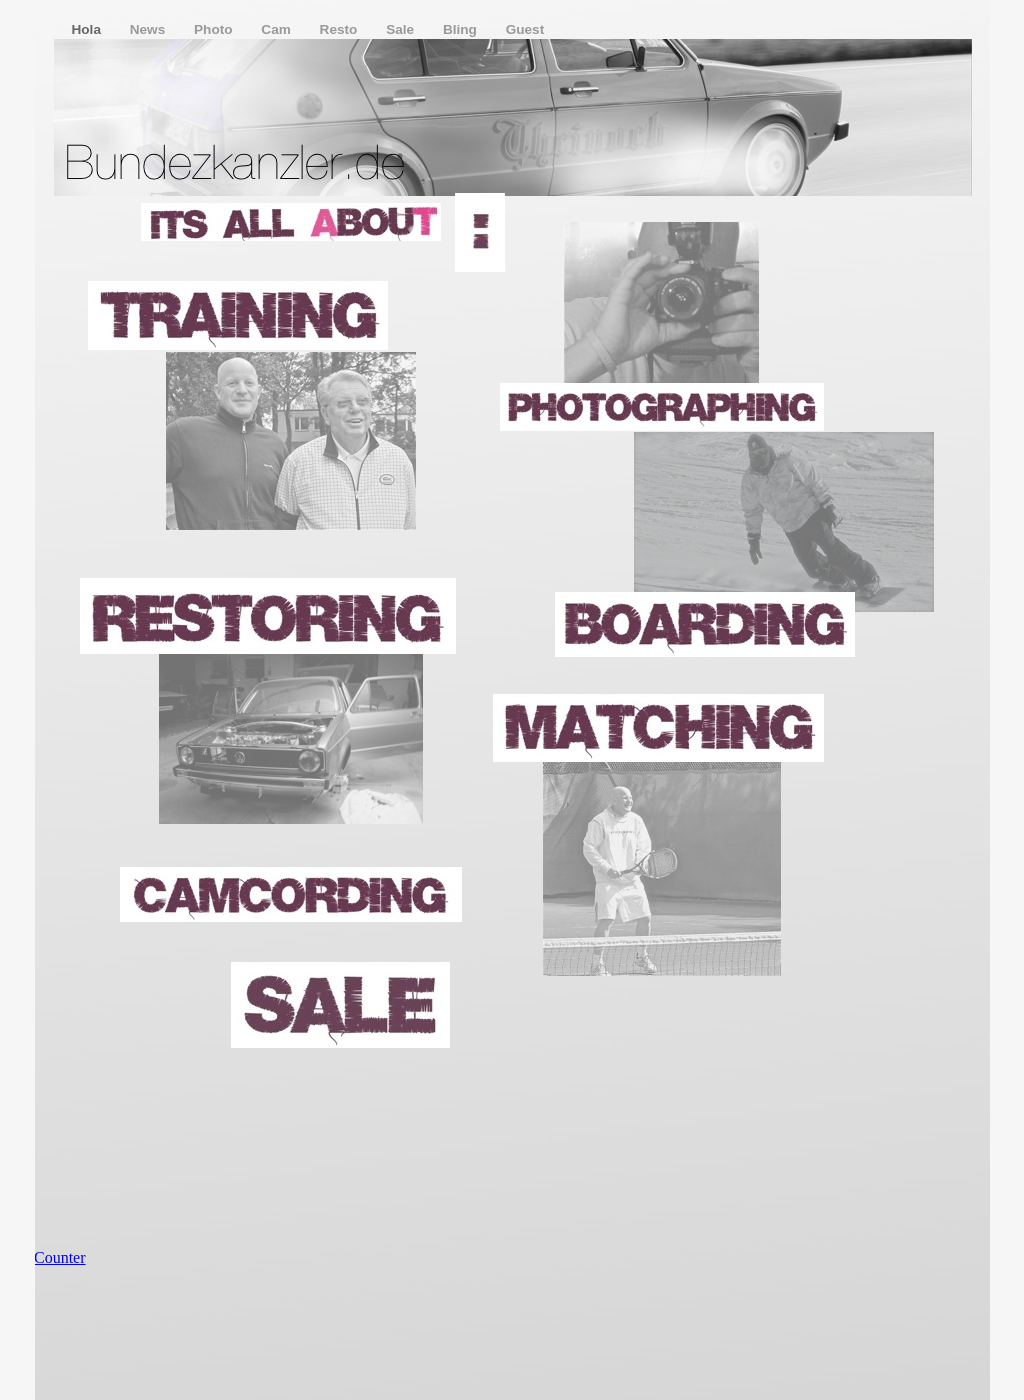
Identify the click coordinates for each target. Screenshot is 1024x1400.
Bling (462, 29)
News (149, 29)
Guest (525, 29)
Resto (341, 29)
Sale (402, 29)
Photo (215, 29)
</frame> (78, 1274)
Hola (88, 29)
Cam (277, 29)
